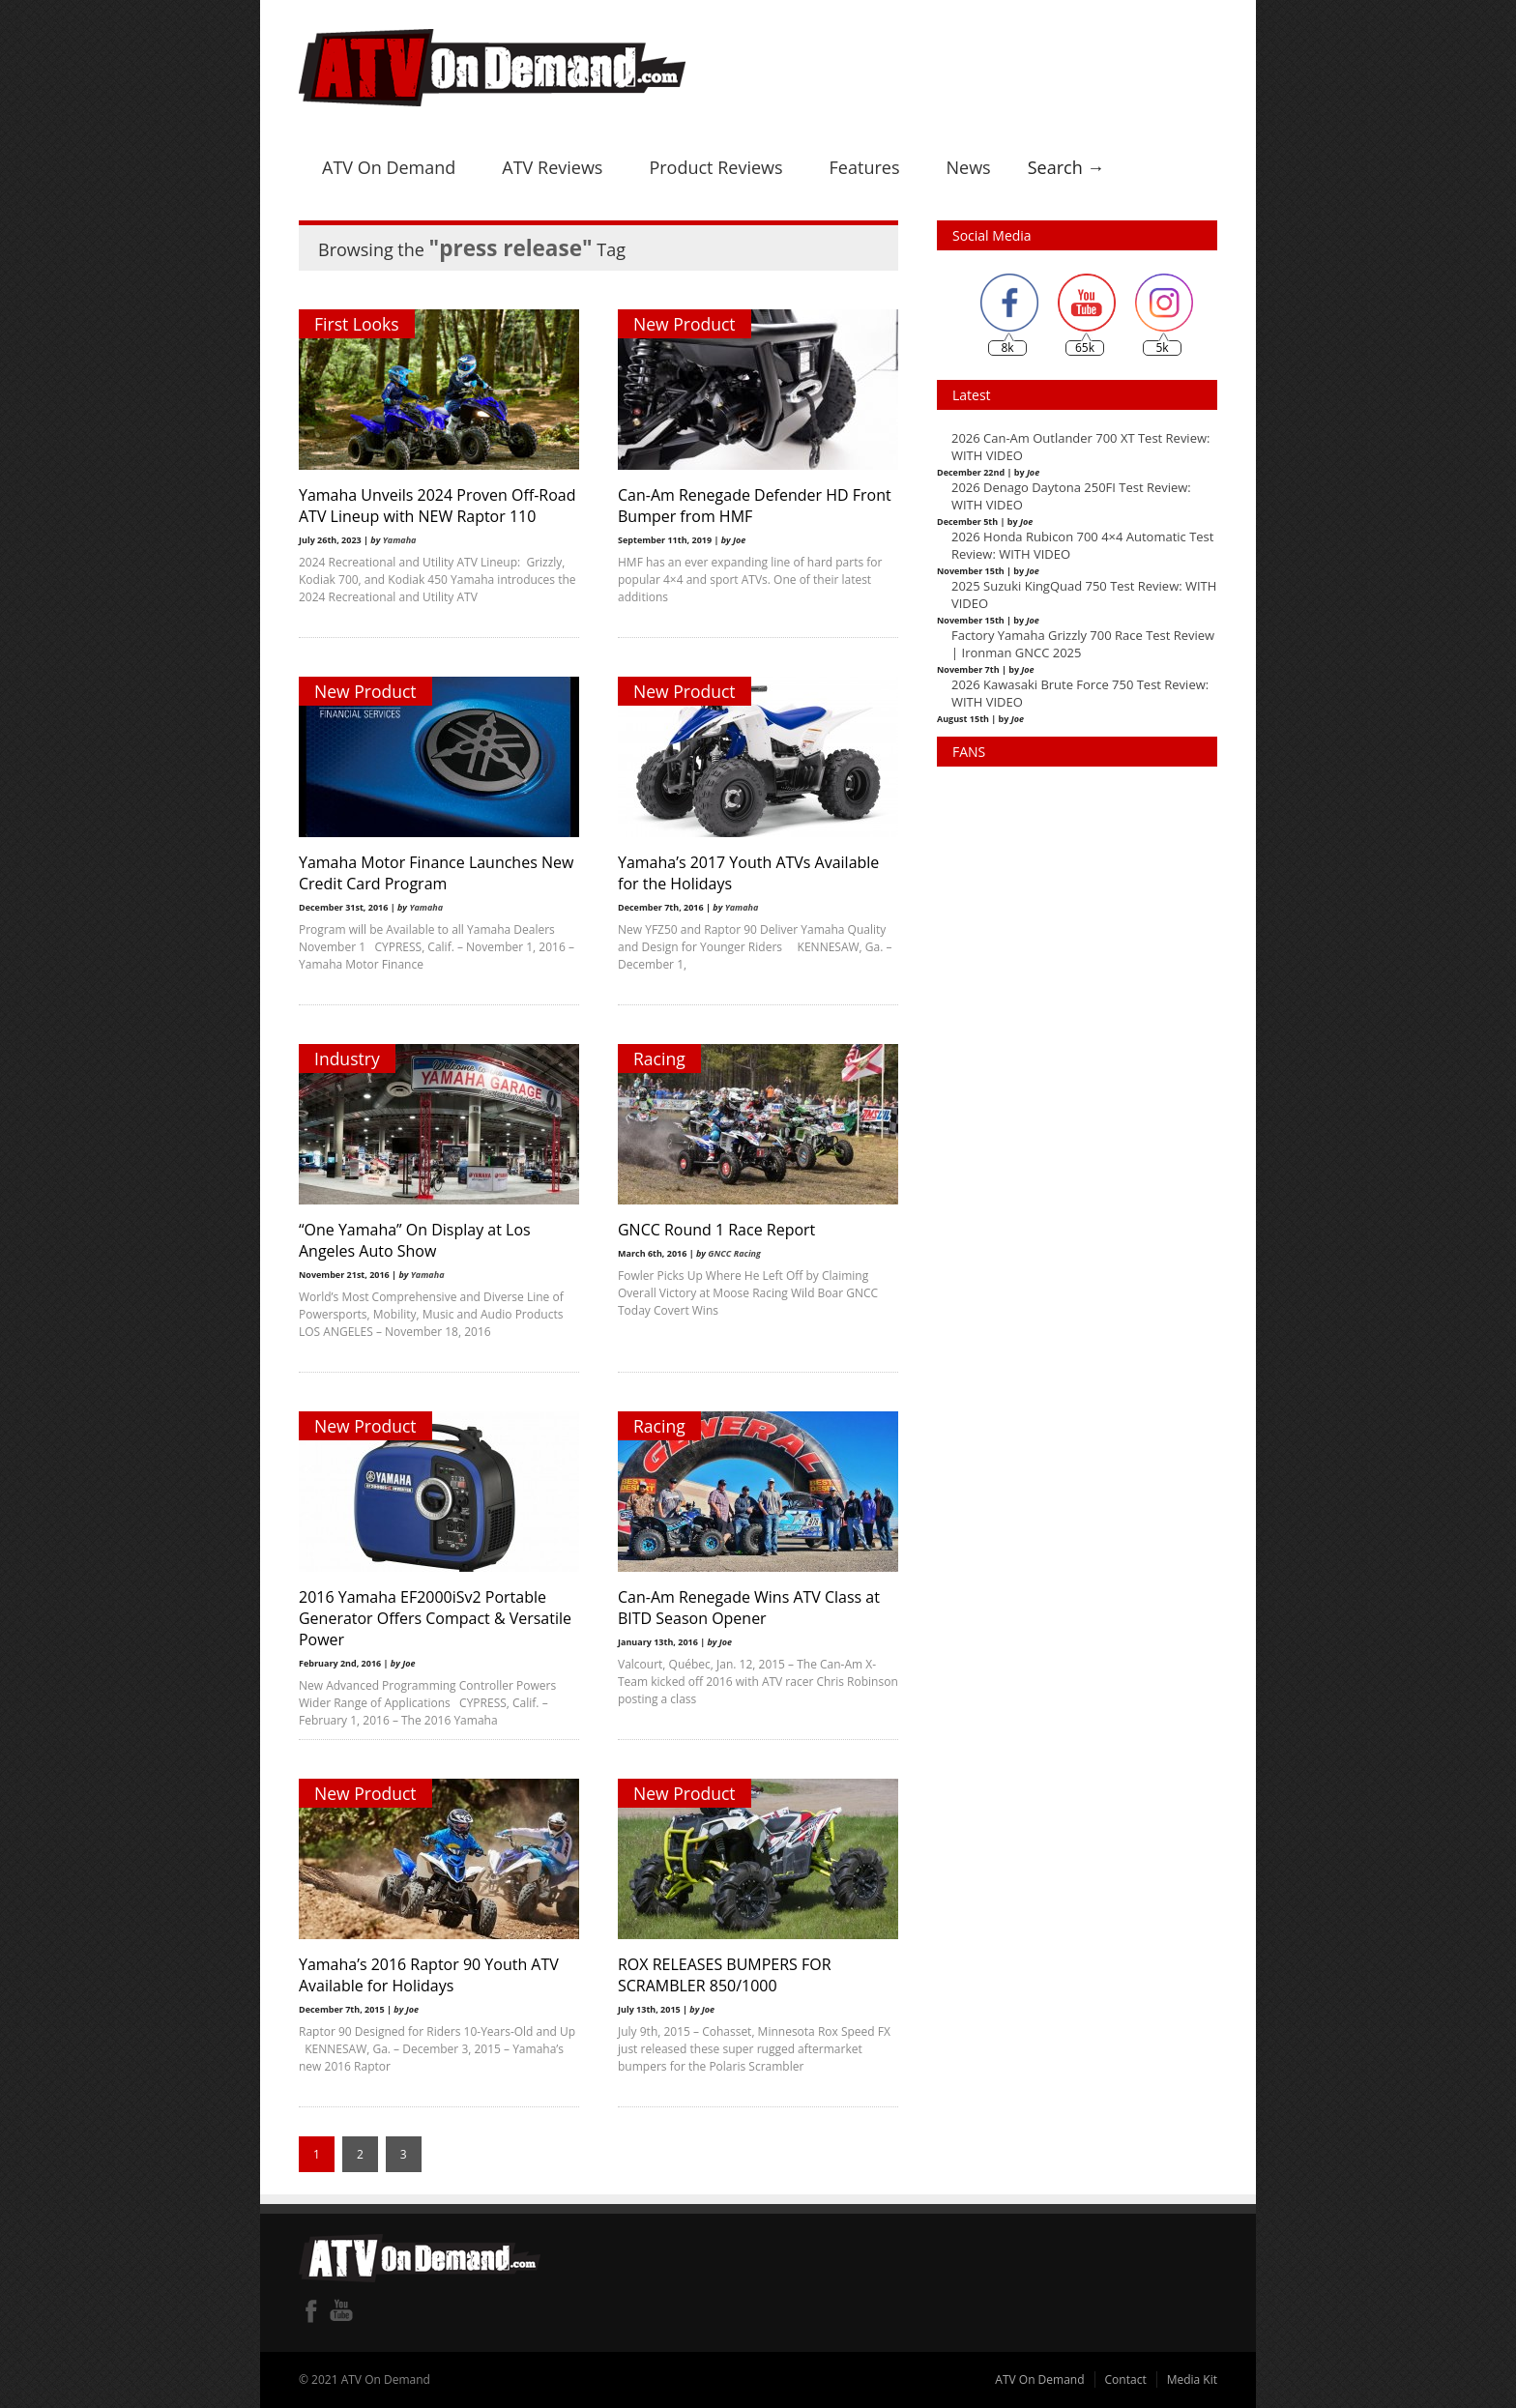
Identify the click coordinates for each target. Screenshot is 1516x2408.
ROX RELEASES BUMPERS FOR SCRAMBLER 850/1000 (724, 1975)
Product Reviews (715, 167)
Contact (1126, 2379)
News (968, 167)
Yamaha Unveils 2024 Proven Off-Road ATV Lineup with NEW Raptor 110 (437, 505)
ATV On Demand (388, 167)
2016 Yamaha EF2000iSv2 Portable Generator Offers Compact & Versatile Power (435, 1618)
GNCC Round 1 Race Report (716, 1229)
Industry (347, 1058)
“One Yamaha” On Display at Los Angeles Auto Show (415, 1240)
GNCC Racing (734, 1253)
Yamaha (400, 540)
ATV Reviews (552, 167)
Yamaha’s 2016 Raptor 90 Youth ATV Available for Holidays (429, 1975)
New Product (684, 323)
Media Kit (1192, 2379)
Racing (659, 1058)
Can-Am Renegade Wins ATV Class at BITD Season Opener (749, 1607)
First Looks (356, 323)
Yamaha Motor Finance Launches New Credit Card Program (436, 873)
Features (865, 167)
